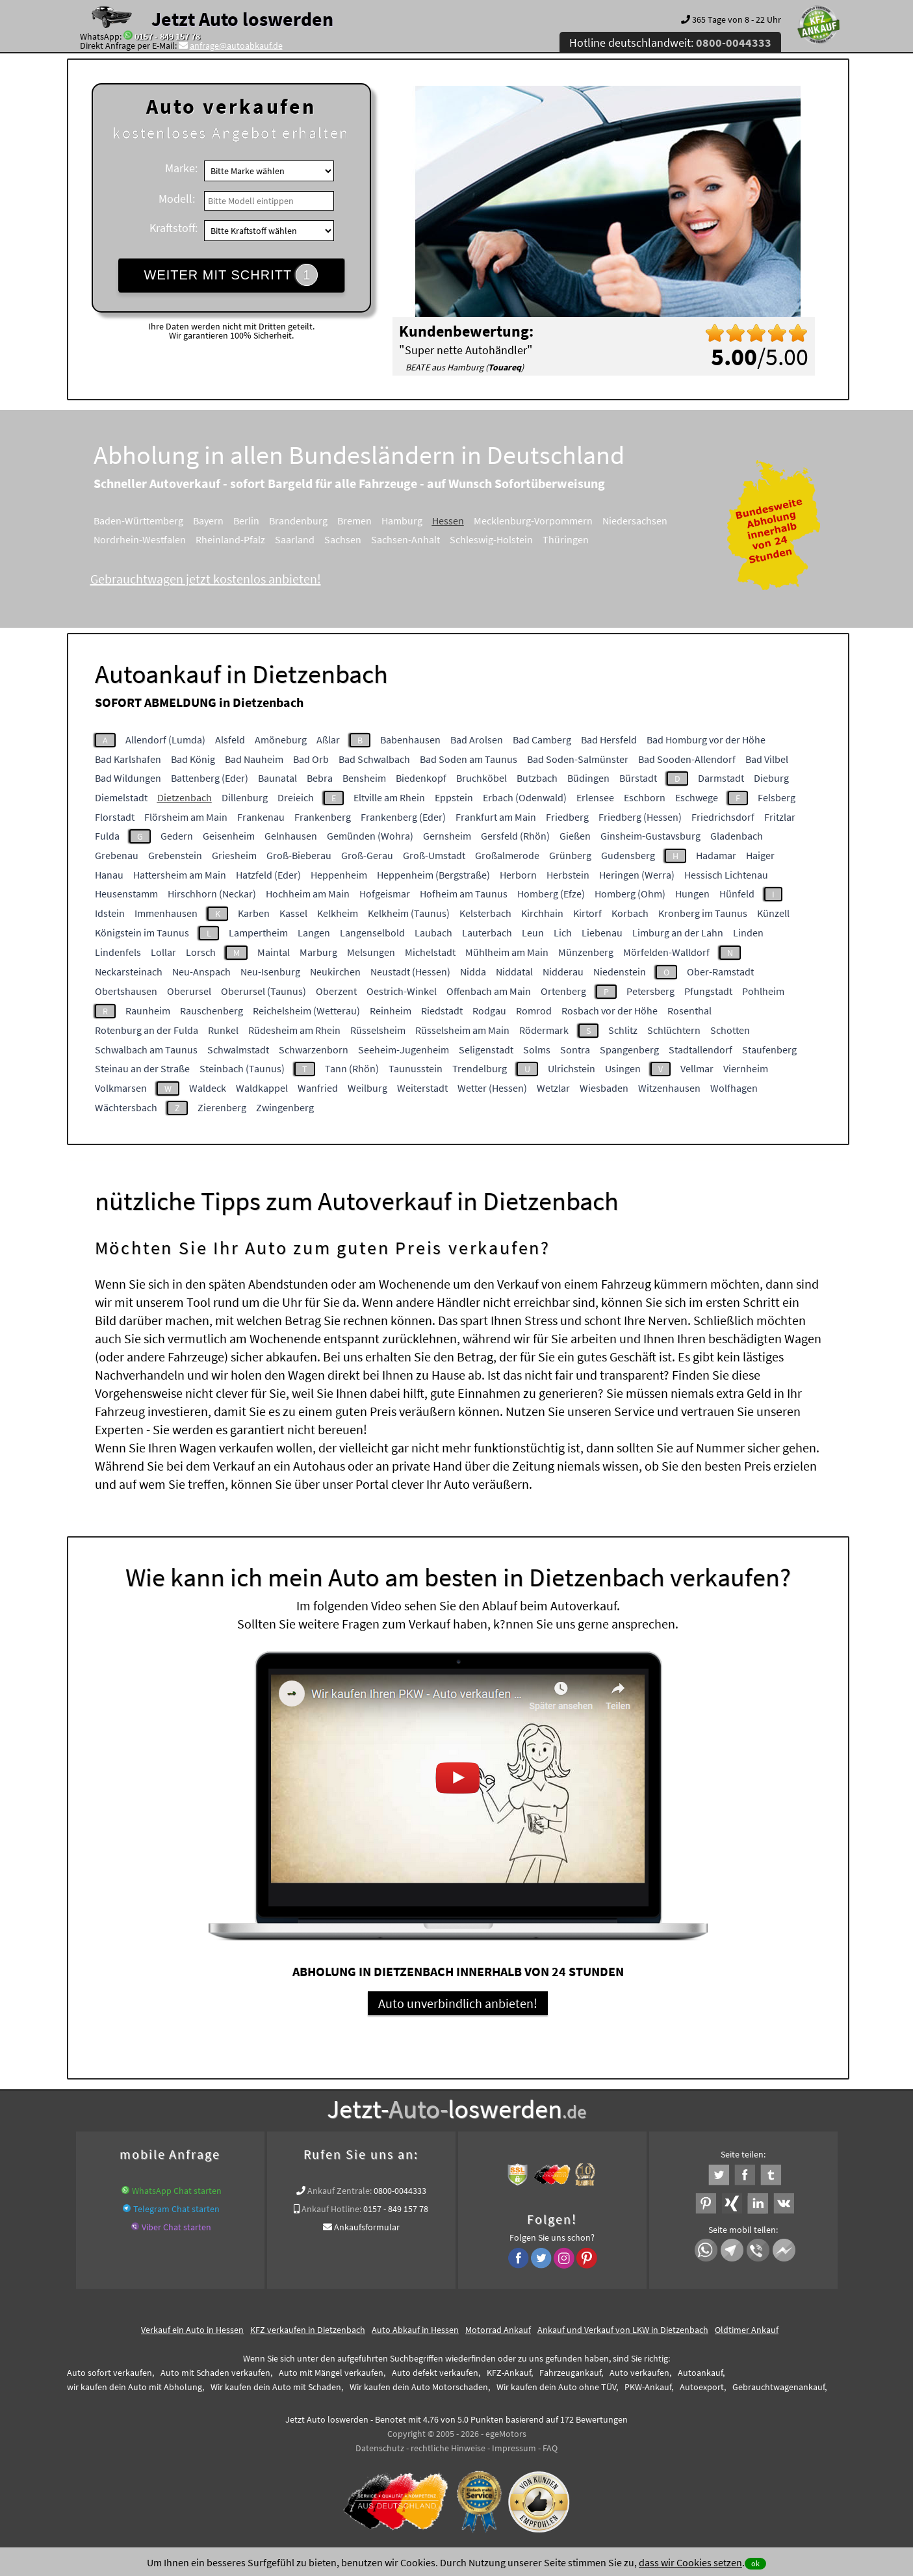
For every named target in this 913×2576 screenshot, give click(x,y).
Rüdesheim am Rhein (294, 1030)
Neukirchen (335, 971)
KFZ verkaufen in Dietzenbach (307, 2330)
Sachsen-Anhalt (405, 539)
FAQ (550, 2448)
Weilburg (367, 1087)
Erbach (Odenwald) (525, 797)
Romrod (534, 1010)
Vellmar (697, 1068)
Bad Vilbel (766, 759)
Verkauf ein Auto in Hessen (192, 2330)
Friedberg (567, 816)
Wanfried (318, 1087)
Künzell (773, 913)
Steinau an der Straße (142, 1068)
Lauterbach (487, 932)
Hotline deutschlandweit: (670, 42)
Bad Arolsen (476, 739)
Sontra (575, 1049)
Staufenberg (769, 1049)
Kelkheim (337, 913)
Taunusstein (416, 1068)
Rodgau (489, 1010)
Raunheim (147, 1010)
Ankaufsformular (367, 2227)
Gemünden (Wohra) (370, 835)
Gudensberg (628, 855)
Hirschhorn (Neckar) (212, 893)
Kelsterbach (485, 913)
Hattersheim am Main (179, 874)
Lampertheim (258, 932)
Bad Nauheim (254, 759)
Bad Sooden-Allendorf (687, 759)
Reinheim (390, 1010)
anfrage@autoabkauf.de (236, 45)
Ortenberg (563, 991)
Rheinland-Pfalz (230, 539)
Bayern (208, 520)
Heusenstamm (126, 893)
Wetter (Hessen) (492, 1087)
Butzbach (537, 777)
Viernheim (745, 1068)
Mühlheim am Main (506, 952)
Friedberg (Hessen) (640, 816)
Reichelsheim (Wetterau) (306, 1010)
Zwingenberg (285, 1107)
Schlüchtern (674, 1030)
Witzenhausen (669, 1087)
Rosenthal (689, 1010)
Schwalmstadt (238, 1049)
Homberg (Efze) (551, 893)
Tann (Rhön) (352, 1068)
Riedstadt (442, 1010)
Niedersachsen (634, 520)
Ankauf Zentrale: (339, 2190)
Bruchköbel (481, 777)
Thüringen (566, 539)
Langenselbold (372, 932)
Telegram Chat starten (176, 2209)
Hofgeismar (384, 893)
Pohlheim (763, 991)
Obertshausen (126, 991)
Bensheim (364, 777)
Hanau (109, 874)
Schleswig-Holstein (491, 539)
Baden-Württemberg (138, 520)
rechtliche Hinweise (448, 2448)
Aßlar (328, 739)
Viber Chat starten (176, 2227)
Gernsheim (447, 835)
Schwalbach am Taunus (146, 1049)
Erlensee (595, 797)
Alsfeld (230, 739)
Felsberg (776, 797)
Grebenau (116, 855)
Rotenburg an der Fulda (146, 1030)
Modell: (177, 198)
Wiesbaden (604, 1087)
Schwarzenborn (313, 1049)
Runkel (223, 1030)
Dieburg (771, 777)
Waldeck (207, 1087)
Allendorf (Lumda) (165, 739)
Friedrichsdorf (722, 816)
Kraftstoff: (173, 227)
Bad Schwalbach (374, 759)
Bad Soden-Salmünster (577, 759)
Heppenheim (339, 874)
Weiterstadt (422, 1087)
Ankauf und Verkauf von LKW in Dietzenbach (622, 2330)
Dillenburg (245, 797)
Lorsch (201, 952)
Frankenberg (322, 816)
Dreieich (295, 797)
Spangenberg (629, 1049)
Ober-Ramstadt (720, 971)
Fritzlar (779, 816)
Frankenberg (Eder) (403, 816)
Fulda (107, 835)
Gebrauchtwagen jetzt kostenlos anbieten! (205, 579)
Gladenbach (736, 835)
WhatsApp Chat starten (177, 2190)
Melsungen (371, 952)
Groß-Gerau (367, 855)
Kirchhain (542, 913)
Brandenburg (298, 520)
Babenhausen (410, 739)
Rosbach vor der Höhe (609, 1010)
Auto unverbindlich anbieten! (457, 2003)
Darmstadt (721, 777)
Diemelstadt (121, 797)
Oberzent (336, 991)
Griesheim (234, 855)
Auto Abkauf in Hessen (415, 2330)
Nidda (473, 971)
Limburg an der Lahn (677, 932)
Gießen (575, 835)
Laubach (433, 932)
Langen (314, 932)
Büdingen (588, 777)
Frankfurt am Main (496, 816)
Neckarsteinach (128, 971)
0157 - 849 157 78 (167, 36)
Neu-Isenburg (270, 971)
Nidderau (563, 971)
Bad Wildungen (128, 777)
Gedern (177, 835)
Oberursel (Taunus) (263, 991)
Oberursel (189, 991)
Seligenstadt (486, 1049)
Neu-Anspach (201, 971)
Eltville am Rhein (389, 797)
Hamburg (401, 520)
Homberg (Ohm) (630, 893)
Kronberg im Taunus (702, 913)
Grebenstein (175, 855)
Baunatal (277, 777)
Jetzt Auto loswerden (242, 18)
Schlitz (622, 1030)
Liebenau (602, 932)
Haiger (760, 855)
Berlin (246, 520)
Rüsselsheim (377, 1030)
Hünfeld (736, 893)
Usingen (623, 1068)
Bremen (354, 520)
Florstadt (115, 816)
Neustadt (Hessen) (410, 971)
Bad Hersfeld (609, 739)
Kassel (293, 913)
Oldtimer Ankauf (746, 2330)
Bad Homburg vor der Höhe (706, 739)
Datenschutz (379, 2448)
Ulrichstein (571, 1068)
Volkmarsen (121, 1087)
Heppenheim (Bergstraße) (433, 874)
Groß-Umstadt (434, 855)
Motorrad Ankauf (498, 2330)
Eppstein (454, 797)
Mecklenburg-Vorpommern (533, 520)
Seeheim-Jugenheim (403, 1049)
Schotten (730, 1030)
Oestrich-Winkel (401, 991)
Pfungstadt (708, 991)
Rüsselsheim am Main (462, 1030)
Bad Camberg (542, 739)
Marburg (318, 952)
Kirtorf (587, 913)
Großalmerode (507, 855)
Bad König (193, 759)
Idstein (110, 913)
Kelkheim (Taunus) (409, 913)
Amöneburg (281, 739)
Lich (563, 932)
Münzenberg (585, 952)
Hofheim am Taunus (464, 893)
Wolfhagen (734, 1087)
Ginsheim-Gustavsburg (650, 835)
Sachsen (342, 539)
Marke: (181, 168)
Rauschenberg (211, 1010)
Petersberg (650, 991)
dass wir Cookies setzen (690, 2562)
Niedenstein (619, 971)
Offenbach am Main (488, 991)
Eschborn (644, 797)
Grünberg (570, 855)
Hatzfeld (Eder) (268, 874)
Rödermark (544, 1030)
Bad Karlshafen (128, 759)
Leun (533, 932)
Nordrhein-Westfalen (140, 539)
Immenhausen (166, 913)
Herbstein (568, 874)
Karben (254, 913)
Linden (748, 932)
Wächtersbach (126, 1107)
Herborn (518, 874)
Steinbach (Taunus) (242, 1068)
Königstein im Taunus (142, 932)
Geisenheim (229, 835)
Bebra (320, 777)
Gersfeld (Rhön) (515, 835)
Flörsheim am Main (185, 816)
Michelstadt (430, 952)
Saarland (295, 539)
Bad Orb (311, 759)
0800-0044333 (400, 2190)
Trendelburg (479, 1068)
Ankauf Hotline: (331, 2209)
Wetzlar (553, 1087)
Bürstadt (638, 777)
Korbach (630, 913)
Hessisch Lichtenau (726, 874)
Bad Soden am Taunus (468, 759)
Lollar (163, 952)
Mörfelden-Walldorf (666, 952)
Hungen (692, 893)
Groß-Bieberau (298, 855)
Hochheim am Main (308, 893)
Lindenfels (118, 952)
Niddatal (514, 971)
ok (755, 2563)
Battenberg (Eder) (209, 777)
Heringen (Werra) (637, 874)
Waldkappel (262, 1087)
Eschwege (696, 797)
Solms (536, 1049)
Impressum (514, 2448)
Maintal (273, 952)
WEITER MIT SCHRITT (231, 275)
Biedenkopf (421, 777)
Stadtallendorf (700, 1049)
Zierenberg (222, 1107)
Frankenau (261, 816)
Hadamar (716, 855)
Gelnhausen (290, 835)
